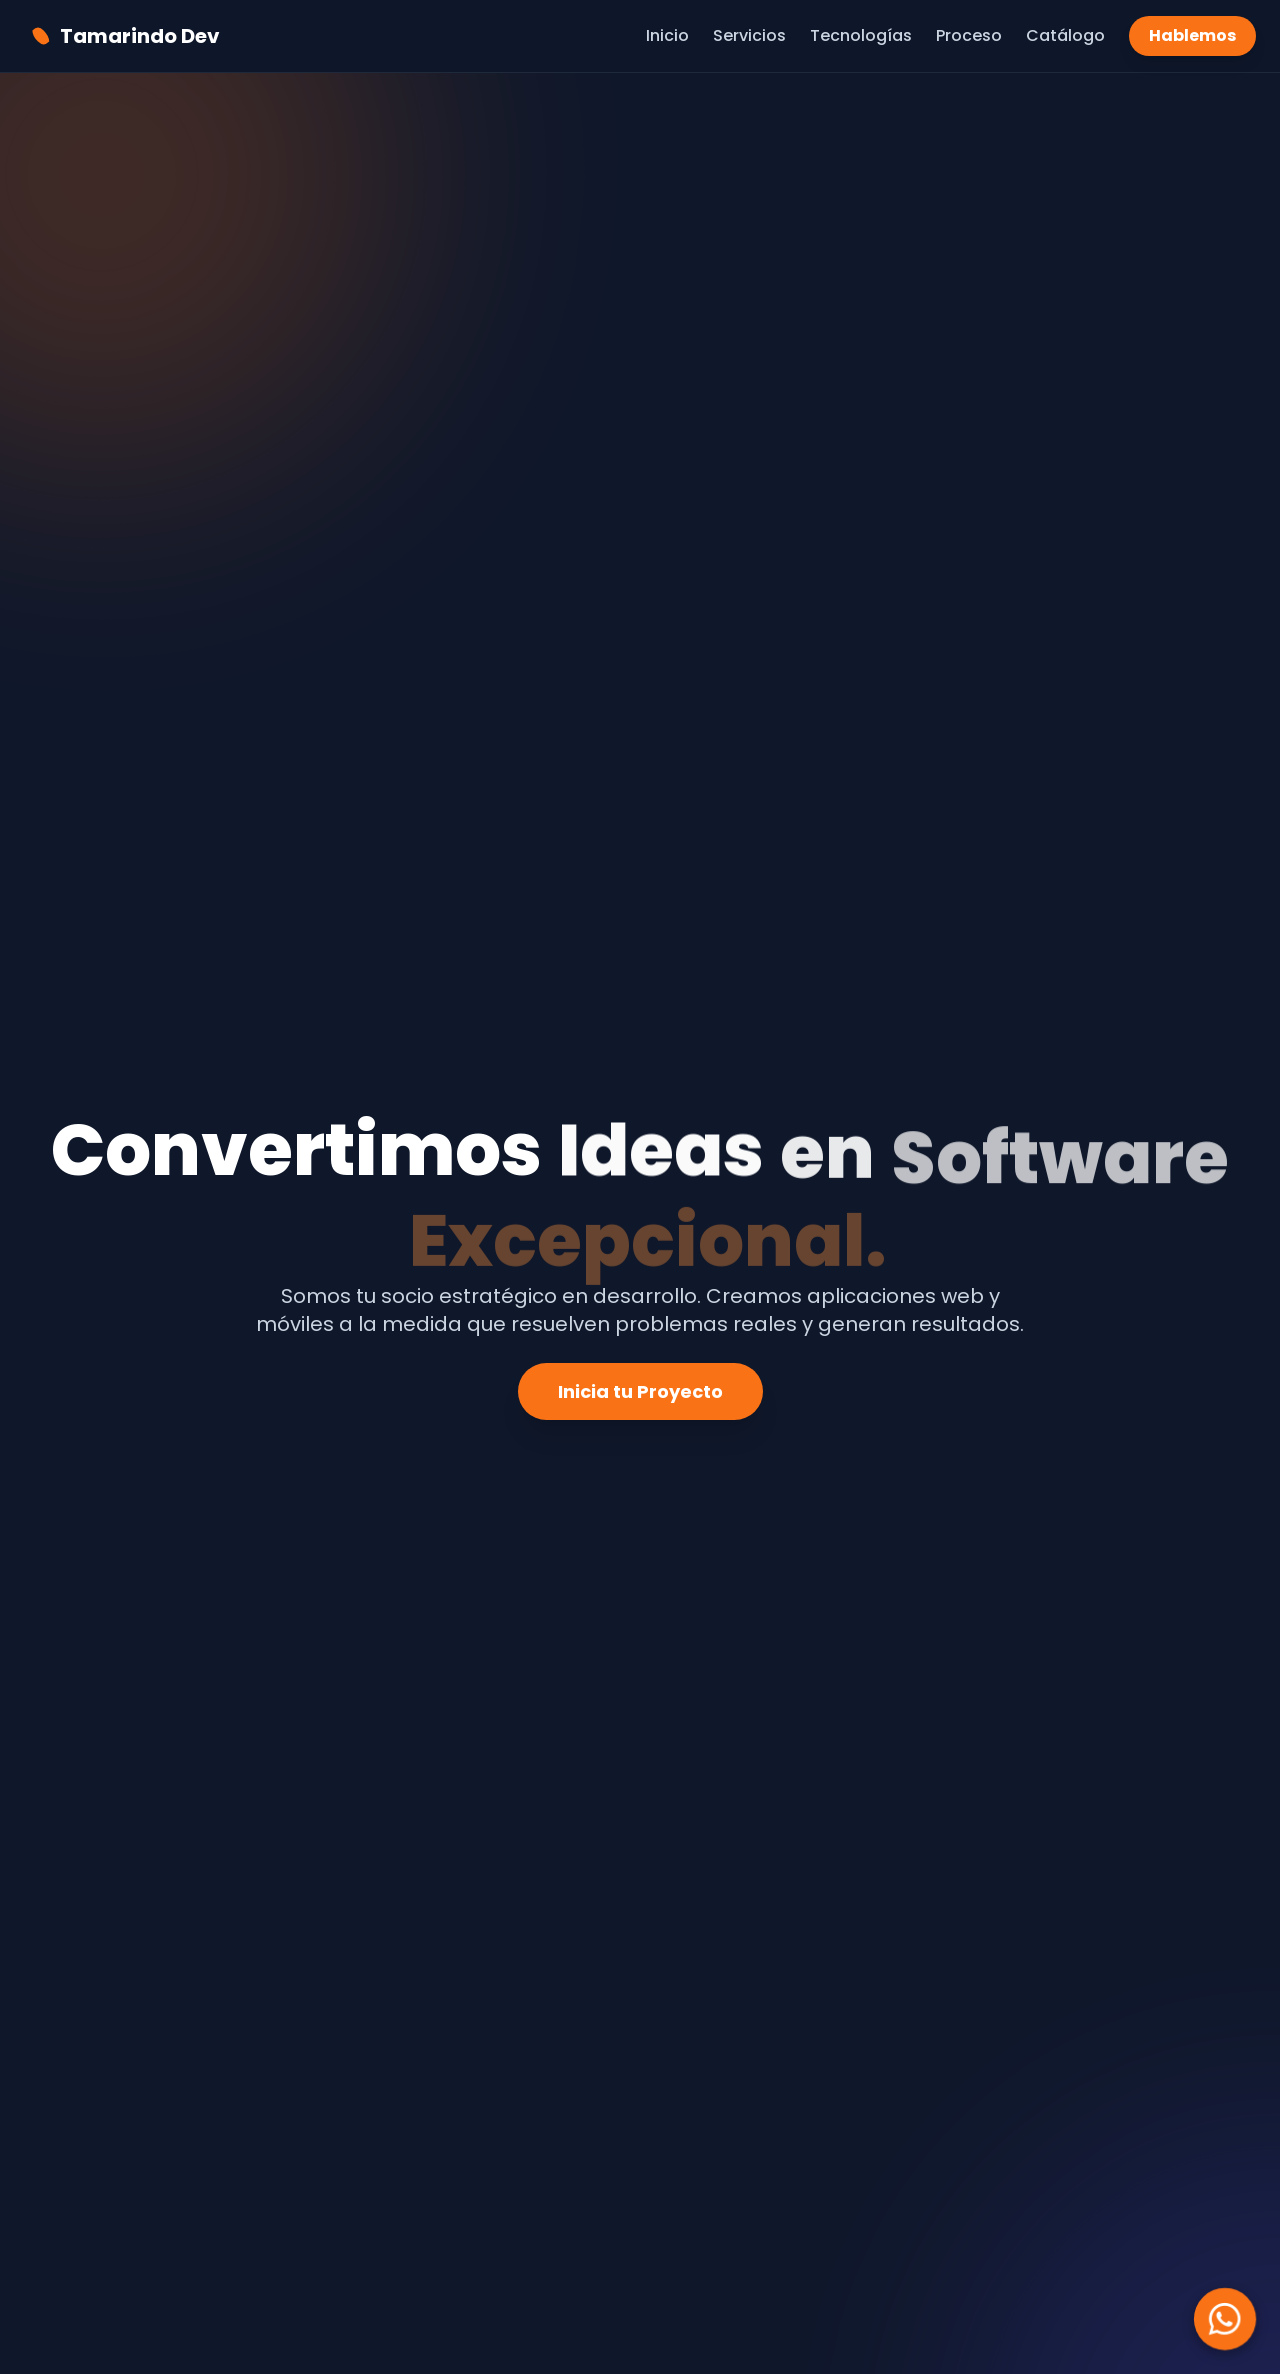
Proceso (969, 35)
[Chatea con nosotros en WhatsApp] (1224, 2318)
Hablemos (1192, 35)
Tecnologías (861, 35)
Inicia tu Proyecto (640, 1391)
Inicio (667, 35)
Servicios (749, 35)
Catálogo (1065, 35)
